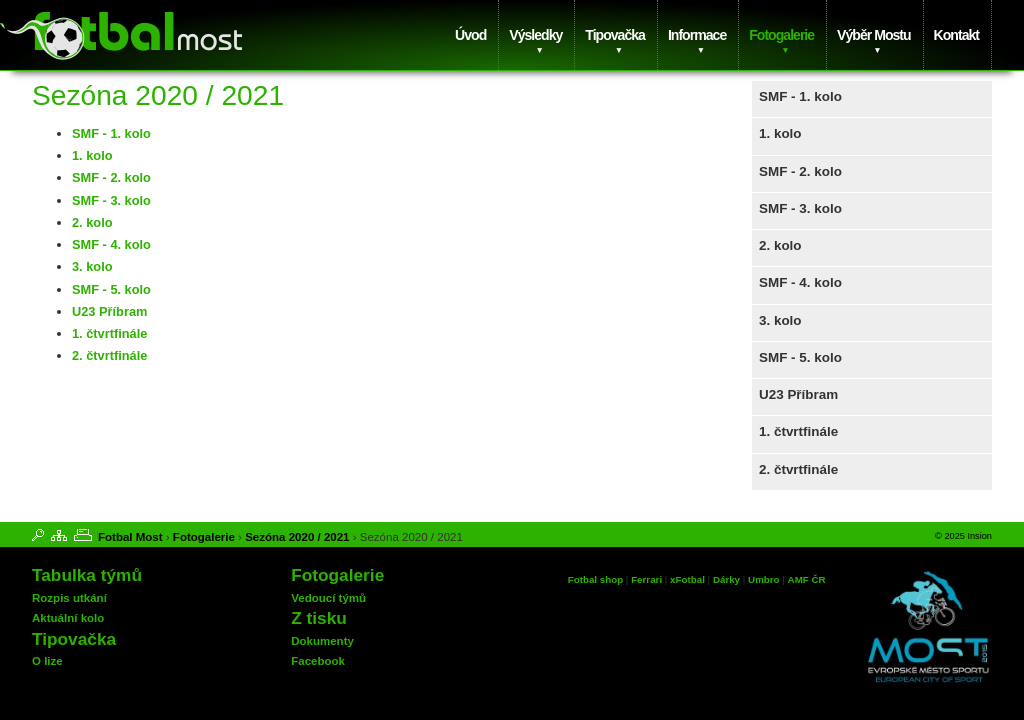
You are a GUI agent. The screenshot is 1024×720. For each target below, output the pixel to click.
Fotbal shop (595, 579)
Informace (697, 35)
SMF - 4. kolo (800, 282)
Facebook (318, 661)
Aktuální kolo (68, 618)
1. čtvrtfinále (798, 431)
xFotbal (687, 579)
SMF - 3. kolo (800, 208)
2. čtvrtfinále (798, 469)
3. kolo (780, 320)
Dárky (726, 579)
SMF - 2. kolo (800, 171)
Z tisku (319, 618)
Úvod (470, 35)
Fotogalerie (781, 35)
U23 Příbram (798, 394)
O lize (47, 661)
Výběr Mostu (873, 35)
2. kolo (780, 245)
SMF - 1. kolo (800, 96)
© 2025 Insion (963, 536)
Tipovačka (615, 35)
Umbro (765, 579)
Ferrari (646, 579)
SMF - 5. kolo (800, 357)
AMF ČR (807, 579)
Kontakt (956, 35)
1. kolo (780, 133)
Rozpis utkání (69, 598)
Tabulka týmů (87, 575)
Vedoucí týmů (328, 598)
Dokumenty (322, 641)
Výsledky (535, 35)
